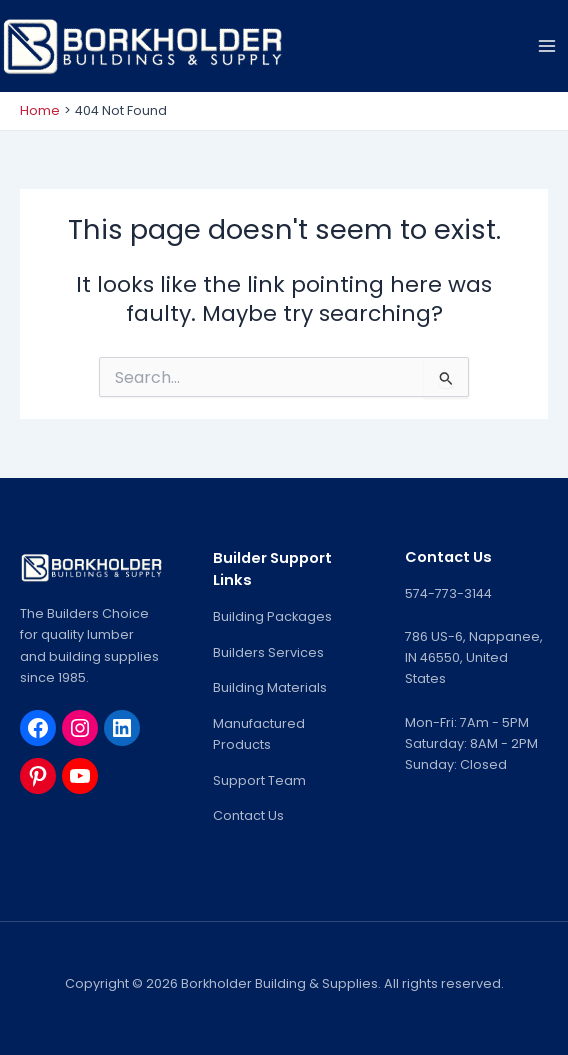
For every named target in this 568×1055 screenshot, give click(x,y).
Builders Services (268, 652)
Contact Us (248, 815)
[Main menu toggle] (547, 46)
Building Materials (270, 687)
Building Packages (272, 616)
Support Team (259, 780)
